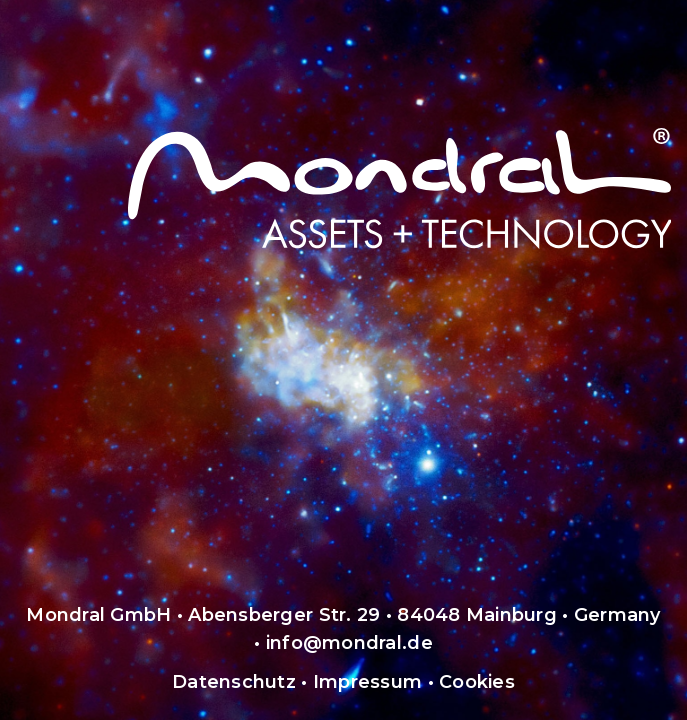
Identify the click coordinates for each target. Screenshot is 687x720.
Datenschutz (234, 682)
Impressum (367, 682)
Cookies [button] (477, 682)
